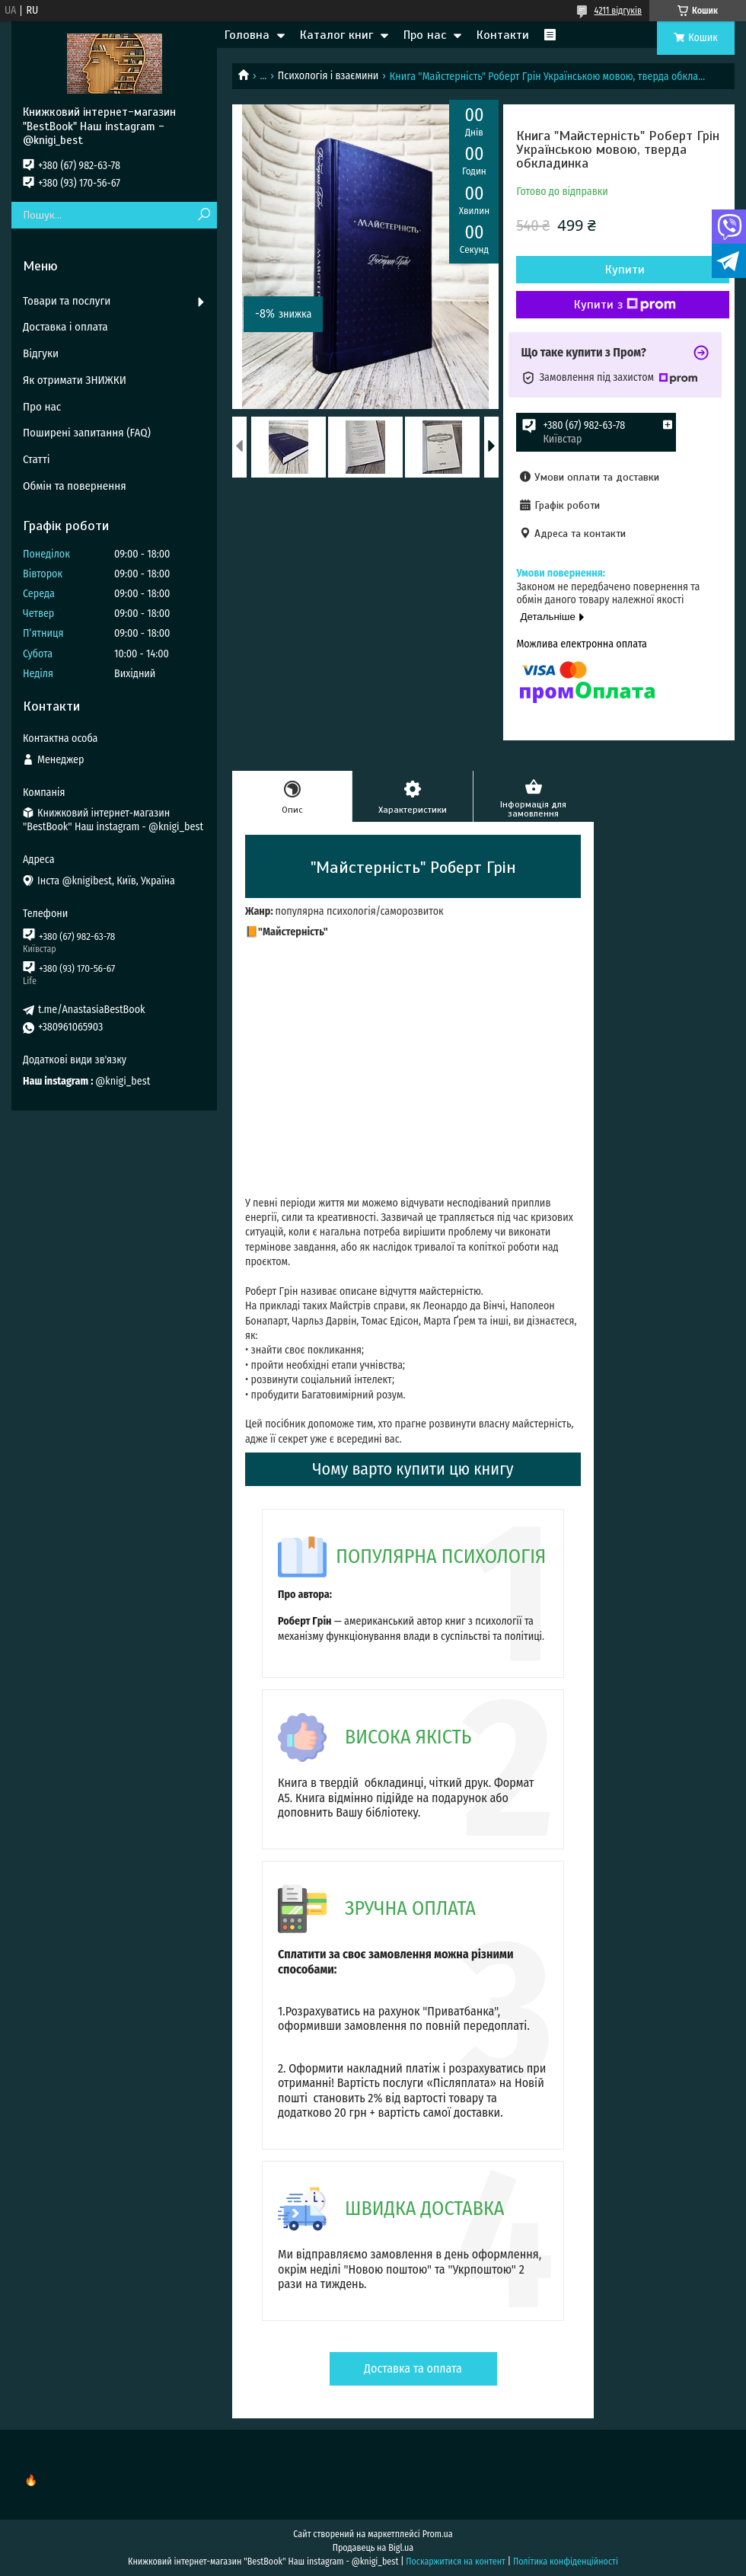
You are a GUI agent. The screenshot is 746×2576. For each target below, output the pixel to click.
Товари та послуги (66, 301)
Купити (625, 269)
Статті (36, 459)
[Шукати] (203, 215)
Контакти (503, 35)
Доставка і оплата (65, 327)
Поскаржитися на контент (455, 2561)
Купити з (625, 304)
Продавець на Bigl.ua (373, 2547)
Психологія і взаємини (328, 75)
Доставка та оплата (413, 2368)
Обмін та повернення (74, 486)
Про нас (424, 35)
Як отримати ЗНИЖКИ (74, 380)
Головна (247, 35)
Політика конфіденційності (565, 2561)
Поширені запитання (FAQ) (87, 432)
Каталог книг (336, 35)
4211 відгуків (618, 10)
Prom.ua (437, 2534)
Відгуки (41, 353)
